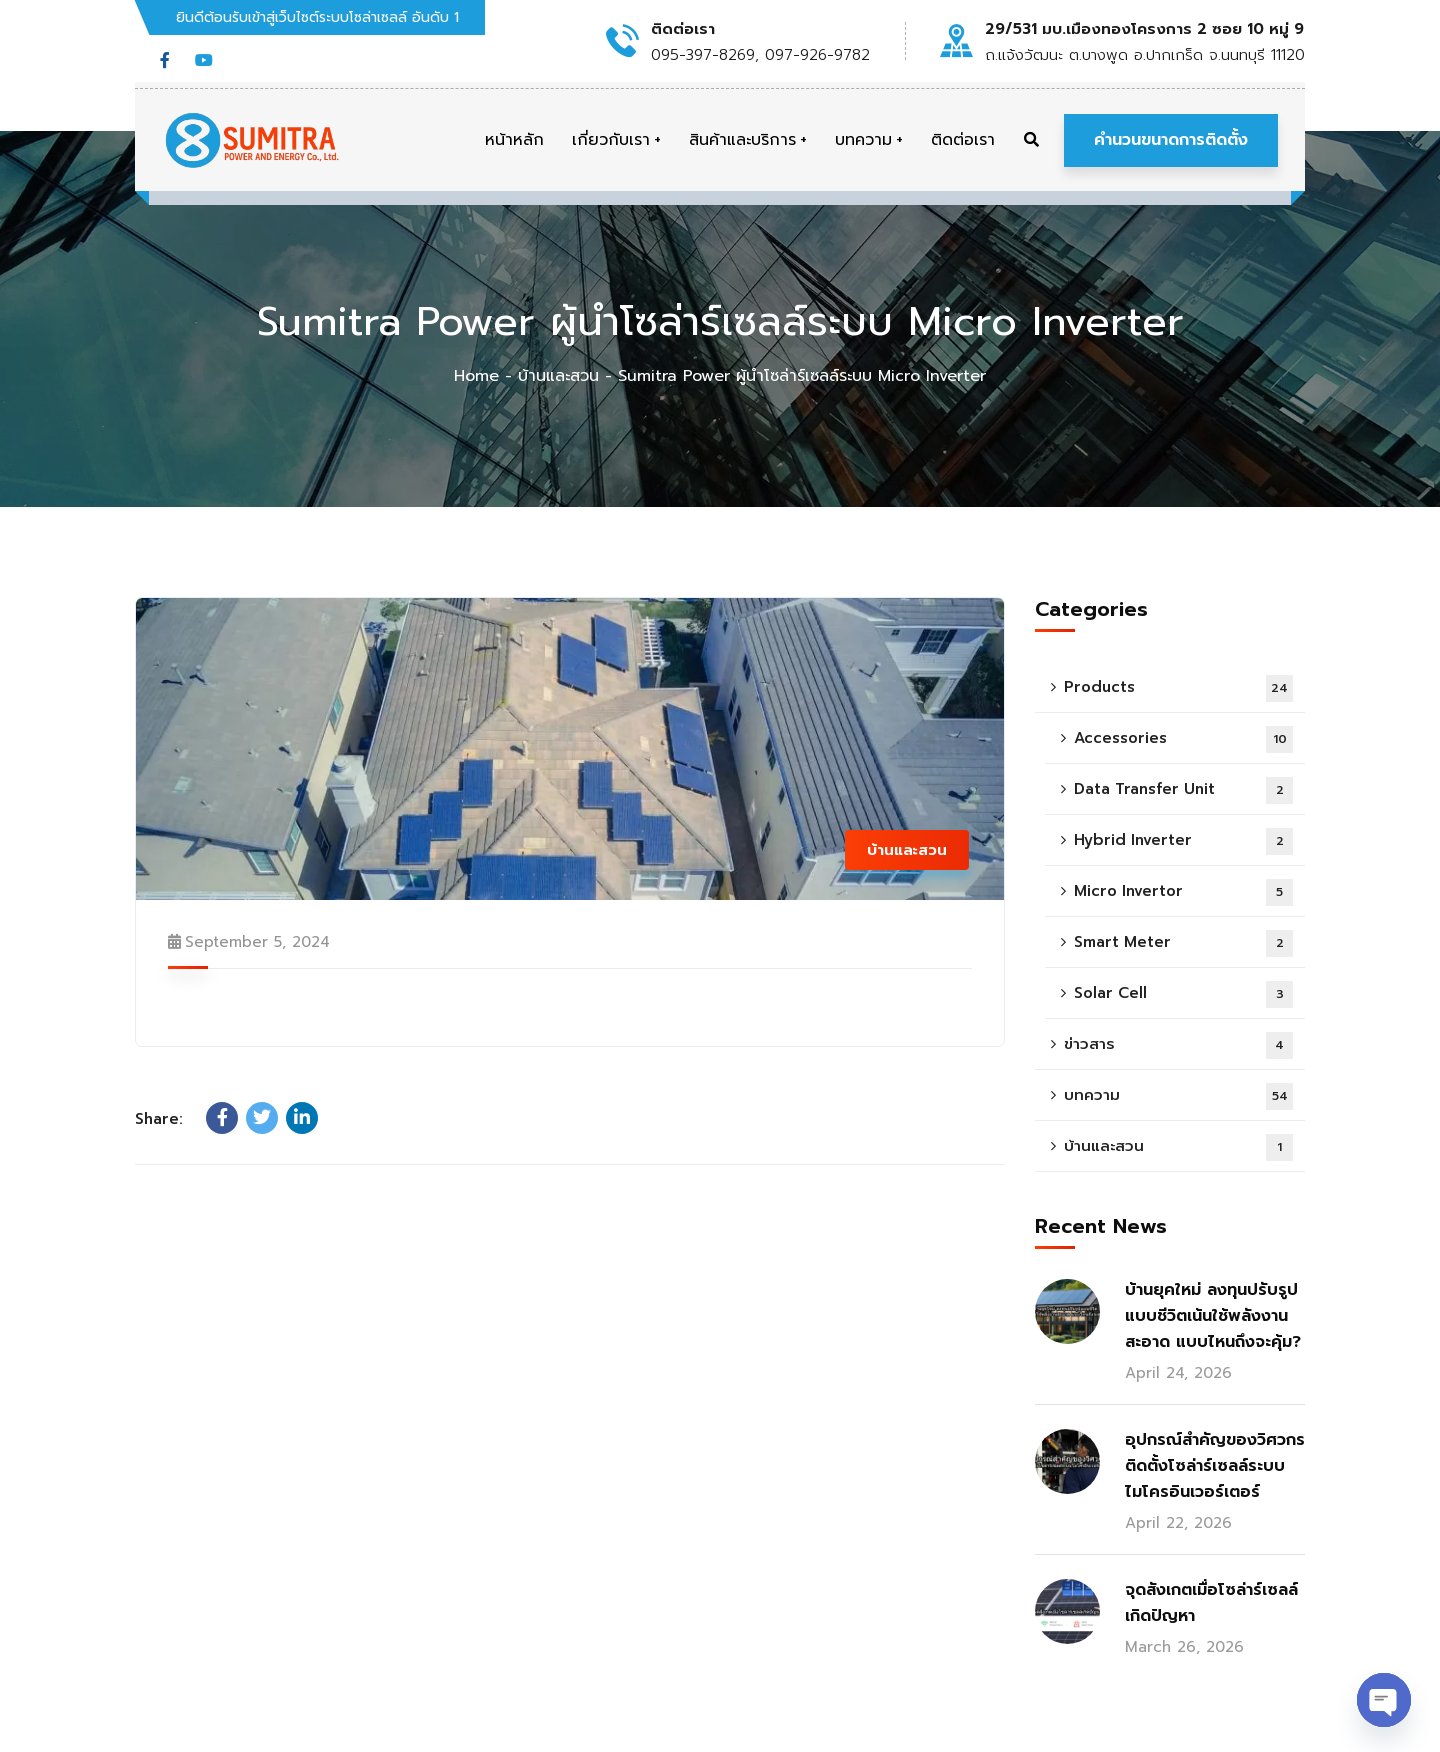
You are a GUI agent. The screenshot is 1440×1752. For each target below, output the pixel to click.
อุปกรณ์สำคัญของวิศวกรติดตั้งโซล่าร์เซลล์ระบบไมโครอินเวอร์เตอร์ (1215, 1466)
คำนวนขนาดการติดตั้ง (1171, 140)
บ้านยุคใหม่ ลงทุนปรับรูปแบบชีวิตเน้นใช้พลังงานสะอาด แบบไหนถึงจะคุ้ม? (1213, 1316)
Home (476, 376)
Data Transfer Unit (1183, 790)
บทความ (1178, 1096)
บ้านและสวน (558, 376)
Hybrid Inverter (1183, 841)
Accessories (1183, 739)
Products (1178, 688)
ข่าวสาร (1178, 1045)
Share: (159, 1119)
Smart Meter (1183, 943)
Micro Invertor (1183, 892)
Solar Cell (1183, 994)
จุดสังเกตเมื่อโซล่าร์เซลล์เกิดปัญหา (1211, 1603)
